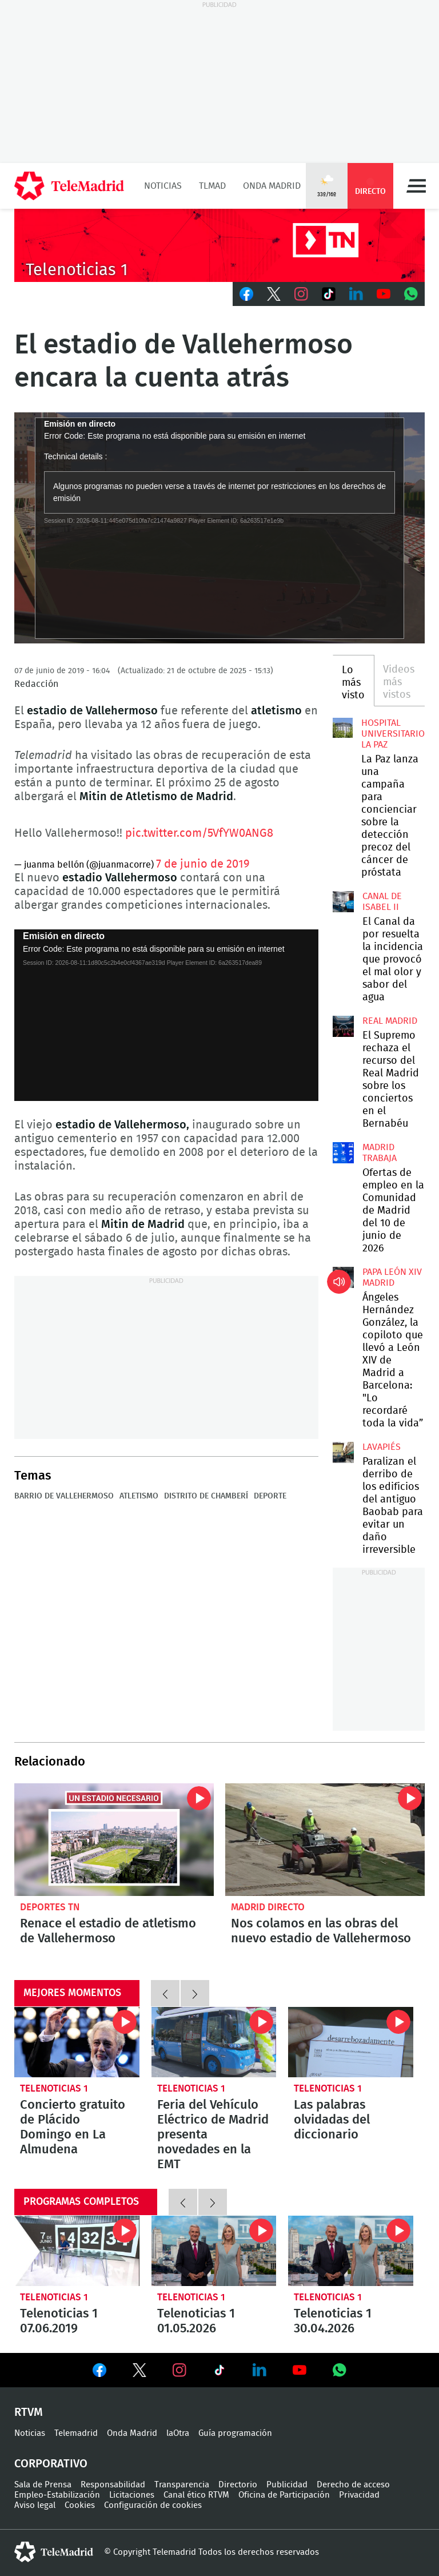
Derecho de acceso (353, 2484)
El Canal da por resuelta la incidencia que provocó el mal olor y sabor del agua (343, 901)
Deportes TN (49, 1907)
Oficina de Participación (284, 2495)
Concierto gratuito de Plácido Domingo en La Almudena (76, 2042)
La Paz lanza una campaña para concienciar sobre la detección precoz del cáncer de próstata (343, 728)
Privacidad (359, 2495)
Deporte (270, 1496)
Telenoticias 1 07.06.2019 (76, 2251)
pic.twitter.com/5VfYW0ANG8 (199, 833)
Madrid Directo (268, 1907)
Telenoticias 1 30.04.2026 (350, 2251)
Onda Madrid (272, 185)
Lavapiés (381, 1447)
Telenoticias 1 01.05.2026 (214, 2251)
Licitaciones (131, 2495)
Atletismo (138, 1496)
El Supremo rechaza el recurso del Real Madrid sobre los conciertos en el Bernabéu (343, 1026)
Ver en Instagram (179, 2370)
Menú (416, 186)
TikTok (328, 294)
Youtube (383, 294)
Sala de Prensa (42, 2484)
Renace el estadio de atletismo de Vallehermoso (114, 1839)
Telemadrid (76, 2433)
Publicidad (287, 2484)
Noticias (163, 185)
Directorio (237, 2484)
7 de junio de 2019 (203, 864)
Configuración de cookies (153, 2505)
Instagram (301, 294)
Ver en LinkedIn (259, 2370)
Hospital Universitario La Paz (393, 733)
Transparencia (181, 2484)
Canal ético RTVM (196, 2495)
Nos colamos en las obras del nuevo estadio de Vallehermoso (325, 1839)
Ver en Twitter (139, 2372)
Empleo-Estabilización (57, 2495)
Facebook (246, 294)
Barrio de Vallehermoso (64, 1496)
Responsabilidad (113, 2484)
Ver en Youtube (299, 2370)
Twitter (274, 294)
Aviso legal (34, 2505)
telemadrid (53, 2552)
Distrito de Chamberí (206, 1496)
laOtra (177, 2433)
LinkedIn (356, 294)
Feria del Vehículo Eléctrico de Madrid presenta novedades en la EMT (214, 2042)
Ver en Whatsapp (339, 2370)
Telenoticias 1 (54, 2088)
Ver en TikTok (219, 2372)
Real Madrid (389, 1020)
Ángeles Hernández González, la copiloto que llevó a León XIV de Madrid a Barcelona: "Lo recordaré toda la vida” (343, 1277)
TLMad (212, 185)
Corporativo (50, 2464)
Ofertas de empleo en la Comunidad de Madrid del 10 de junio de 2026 (343, 1152)
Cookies (80, 2505)
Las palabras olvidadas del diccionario (350, 2042)
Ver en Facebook (99, 2372)
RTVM (28, 2412)
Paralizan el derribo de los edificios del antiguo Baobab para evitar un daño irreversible (343, 1452)
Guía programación (235, 2433)
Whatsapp (411, 294)
